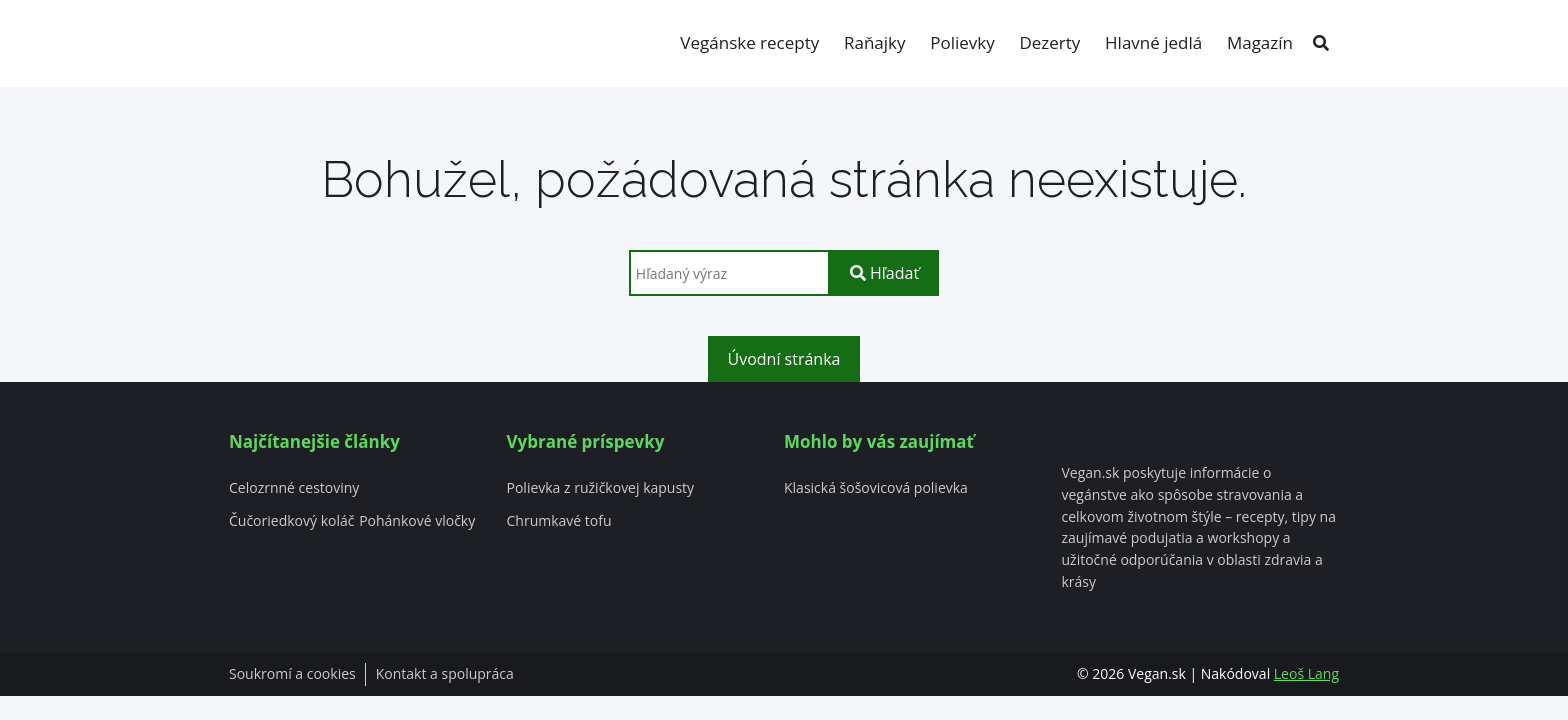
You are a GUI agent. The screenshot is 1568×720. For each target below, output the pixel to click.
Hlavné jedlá (1153, 42)
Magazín (1260, 42)
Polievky (962, 42)
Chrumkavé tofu (559, 521)
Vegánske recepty (749, 42)
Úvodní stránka (784, 359)
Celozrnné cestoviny (294, 488)
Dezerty (1049, 42)
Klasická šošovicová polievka (876, 488)
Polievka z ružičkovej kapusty (601, 488)
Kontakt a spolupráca (445, 674)
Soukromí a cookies (292, 674)
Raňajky (875, 42)
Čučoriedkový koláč (291, 521)
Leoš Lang (1306, 673)
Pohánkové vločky (417, 521)
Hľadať (884, 273)
